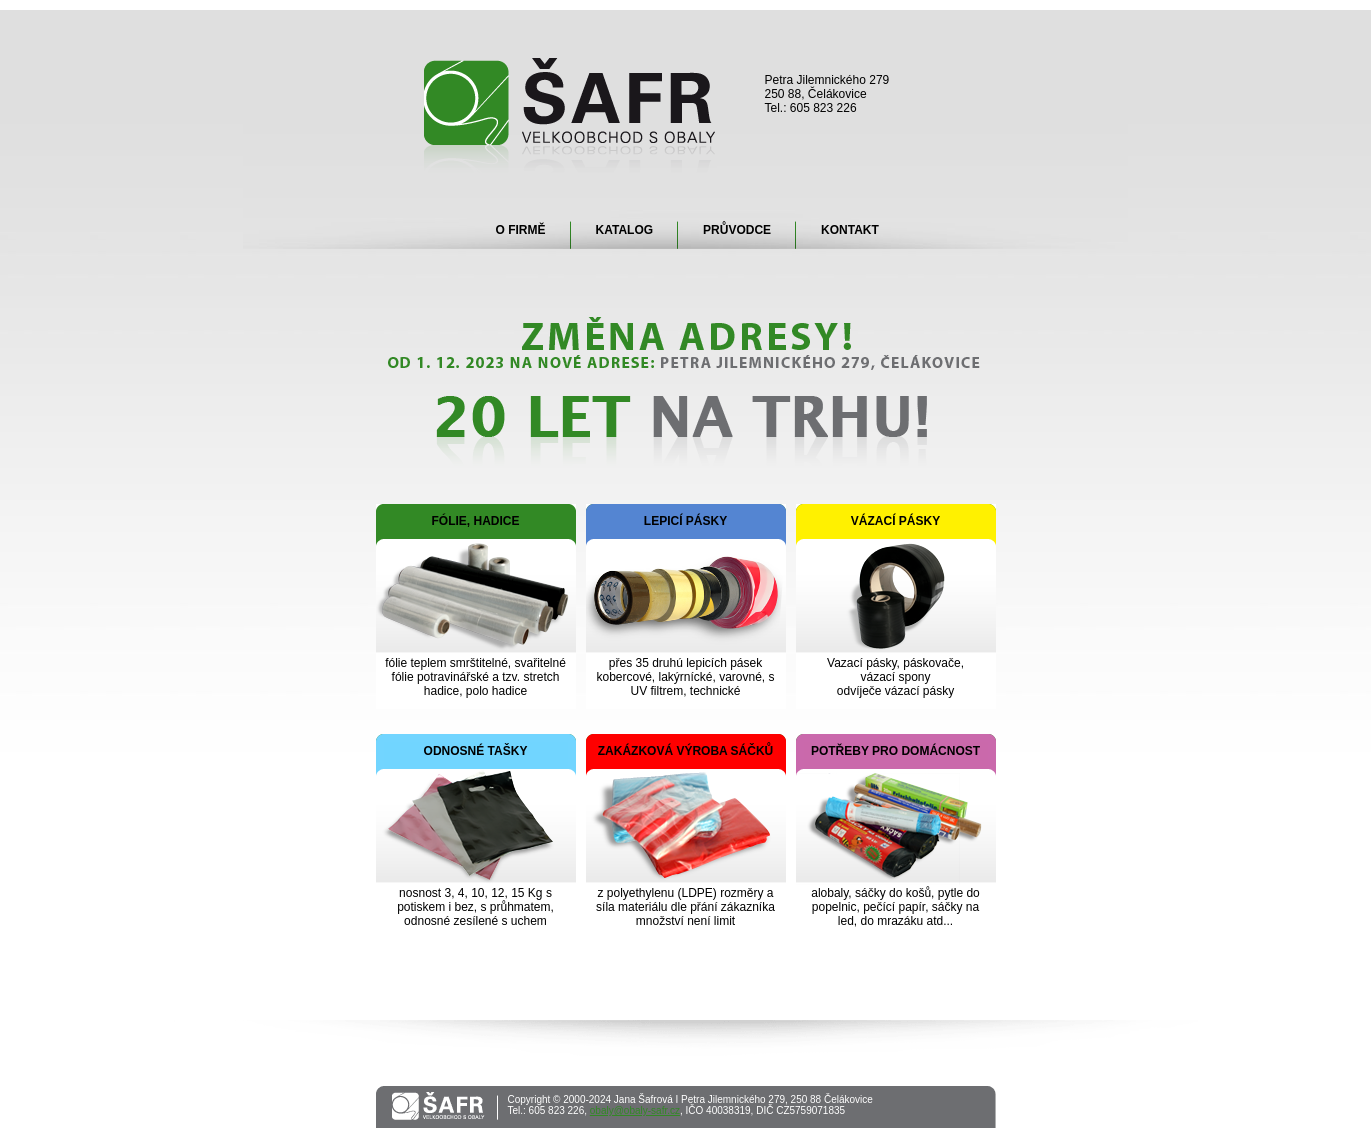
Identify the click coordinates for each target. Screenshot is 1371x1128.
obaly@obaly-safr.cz (635, 1110)
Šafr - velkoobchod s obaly (570, 115)
